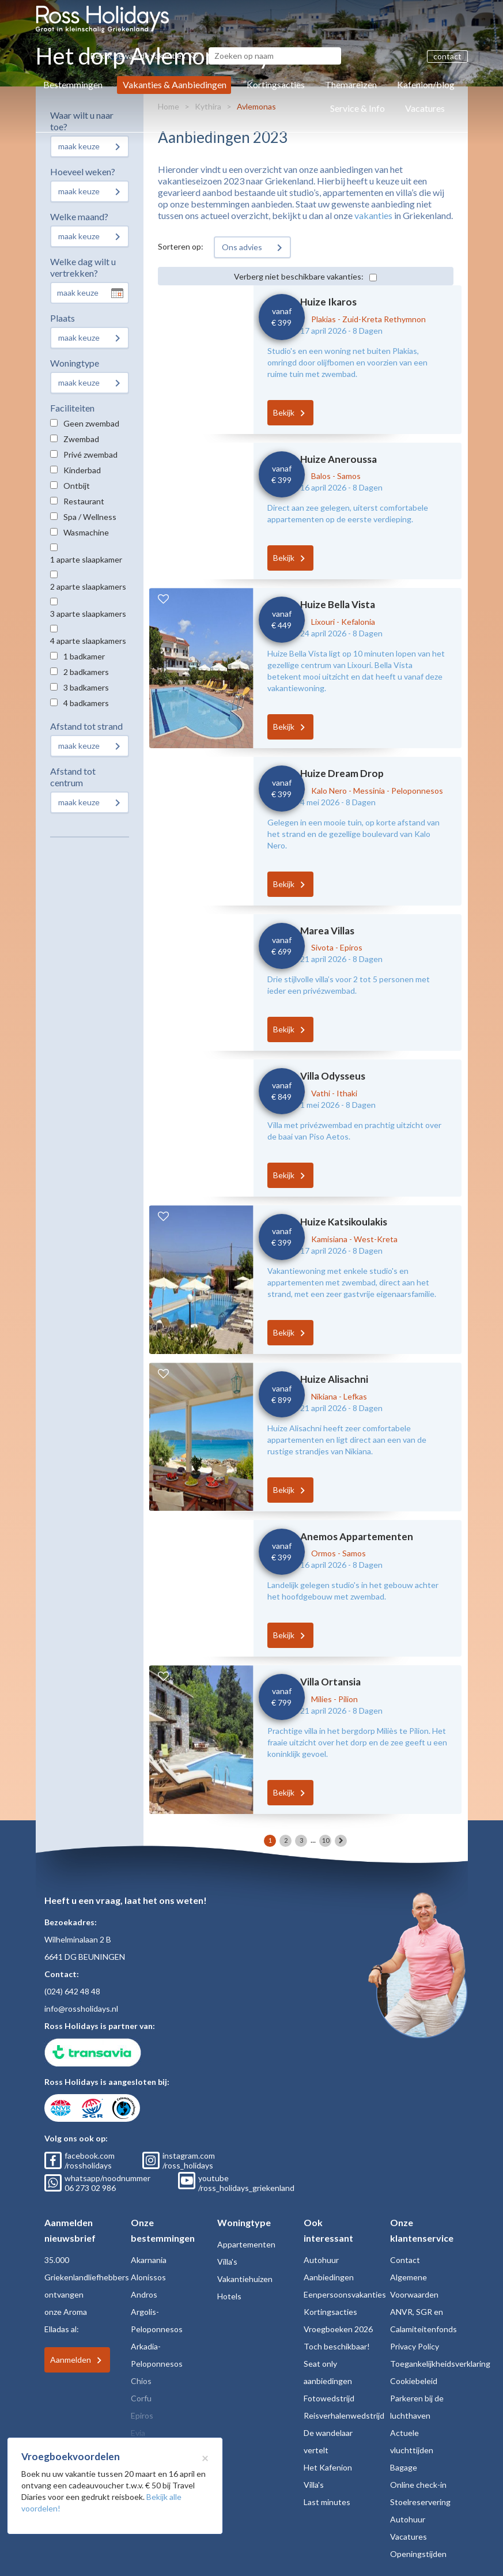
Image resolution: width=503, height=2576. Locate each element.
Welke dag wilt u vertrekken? (83, 267)
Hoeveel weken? (82, 171)
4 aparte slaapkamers (88, 641)
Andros (144, 2294)
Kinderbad (82, 470)
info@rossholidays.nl (81, 2008)
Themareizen (351, 84)
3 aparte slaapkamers (88, 613)
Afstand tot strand (86, 726)
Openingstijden (418, 2554)
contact (447, 56)
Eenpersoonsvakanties (345, 2294)
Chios (141, 2381)
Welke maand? (79, 216)
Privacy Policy (414, 2346)
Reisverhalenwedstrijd (344, 2415)
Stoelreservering (420, 2502)
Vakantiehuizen (245, 2279)
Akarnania (149, 2260)
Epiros (142, 2415)
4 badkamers (86, 703)
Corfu (141, 2398)
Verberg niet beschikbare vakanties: (299, 276)
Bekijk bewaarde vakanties (144, 56)
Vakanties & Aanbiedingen (174, 84)
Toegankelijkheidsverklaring (440, 2363)
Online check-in (418, 2485)
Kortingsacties (276, 84)
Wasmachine (86, 532)
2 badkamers (86, 672)
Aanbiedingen (329, 2277)
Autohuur (321, 2260)
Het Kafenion (328, 2467)
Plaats (62, 317)
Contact (405, 2260)
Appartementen (246, 2244)
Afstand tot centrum (73, 776)
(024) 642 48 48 (72, 1991)
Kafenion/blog (426, 84)
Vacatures (425, 108)
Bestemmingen (73, 84)
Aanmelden (70, 2359)
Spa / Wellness (89, 517)
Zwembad (81, 439)
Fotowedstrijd (329, 2398)
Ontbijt (76, 486)
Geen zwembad (91, 423)
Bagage (403, 2467)
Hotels (229, 2296)
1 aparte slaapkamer (86, 559)
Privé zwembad (90, 454)
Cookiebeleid (413, 2381)
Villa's (227, 2261)
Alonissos (148, 2277)
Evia (138, 2433)
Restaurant (83, 501)
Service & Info (357, 108)
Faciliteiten (72, 407)
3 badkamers (86, 687)
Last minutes (327, 2502)
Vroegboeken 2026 (338, 2329)
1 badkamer (84, 656)
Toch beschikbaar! (337, 2346)
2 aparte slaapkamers (88, 586)
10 (325, 1840)
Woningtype (74, 362)
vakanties (373, 215)
